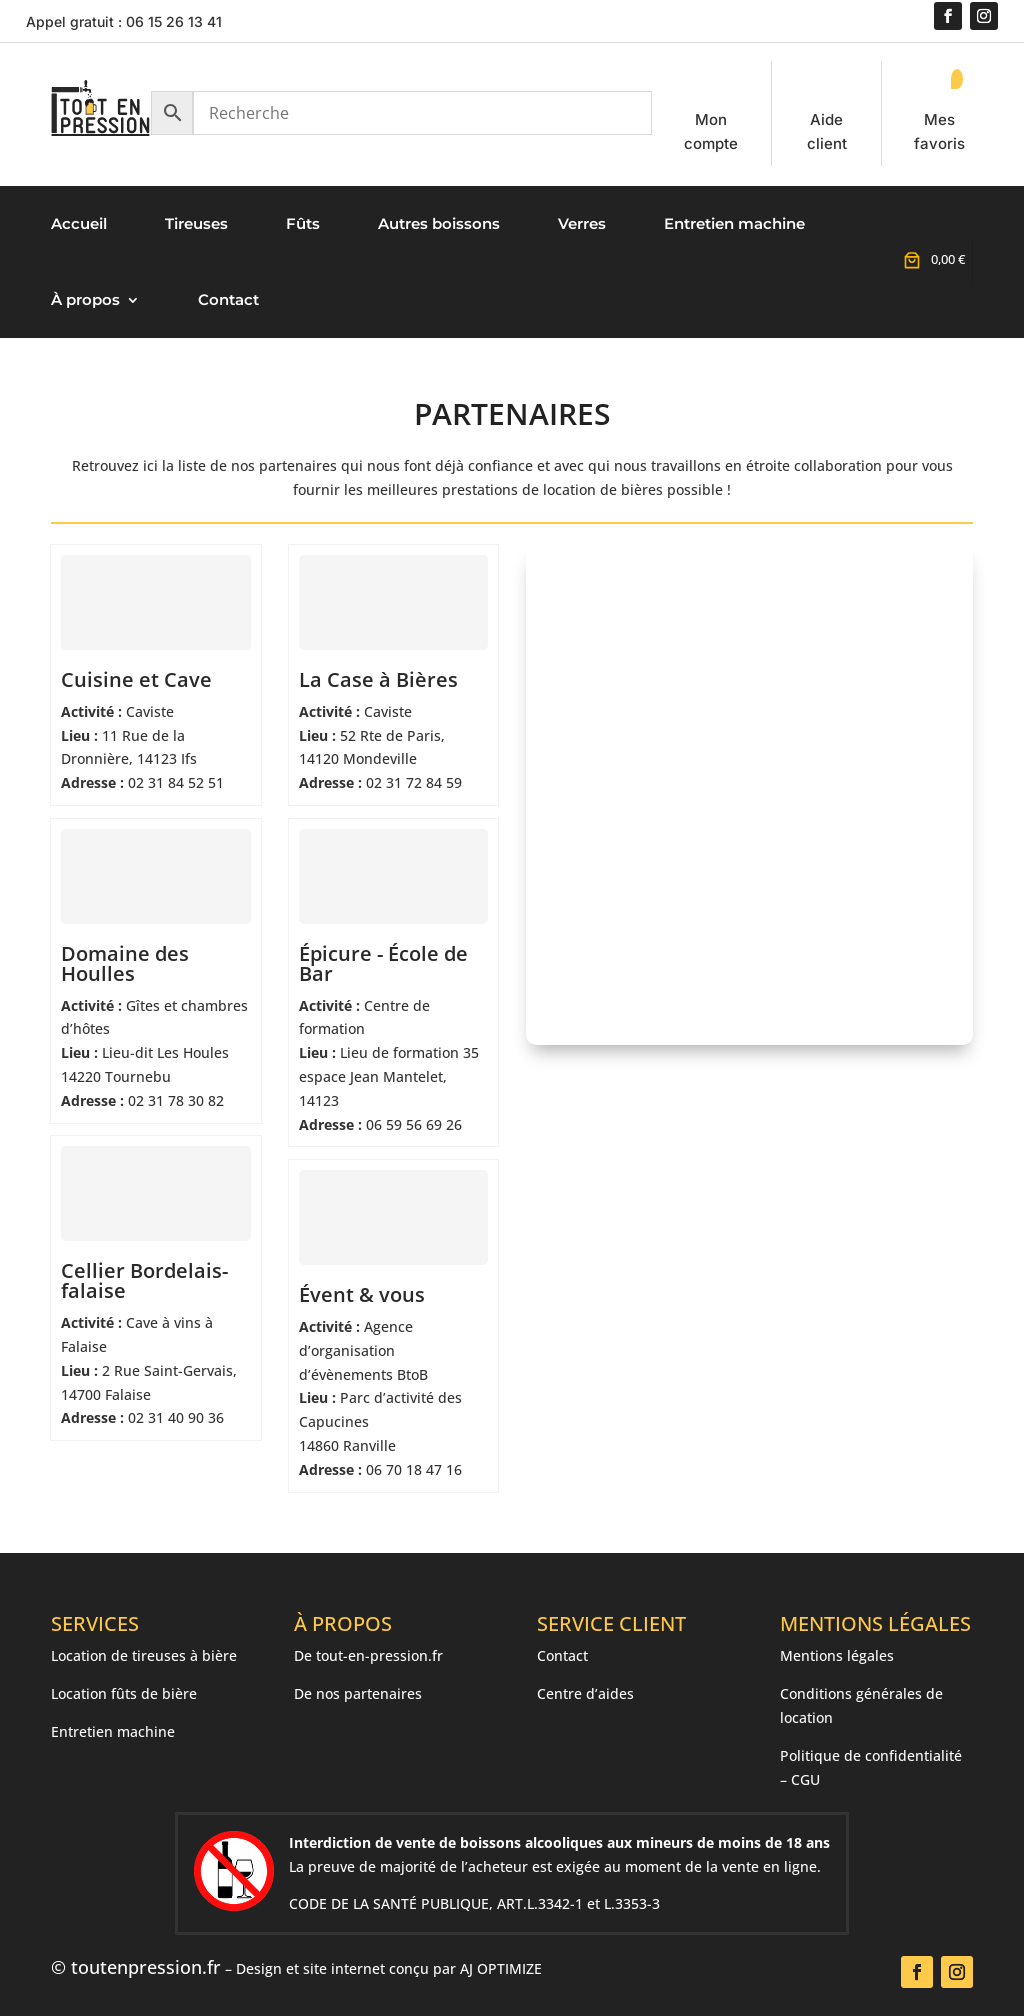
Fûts (303, 223)
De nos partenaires (358, 1693)
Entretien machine (734, 223)
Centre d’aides (585, 1693)
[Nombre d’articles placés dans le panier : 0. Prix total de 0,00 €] (932, 259)
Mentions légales (837, 1655)
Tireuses (196, 223)
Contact (228, 299)
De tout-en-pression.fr (368, 1655)
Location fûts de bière (124, 1693)
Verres (582, 223)
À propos (85, 299)
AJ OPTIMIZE (501, 1968)
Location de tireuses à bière (144, 1655)
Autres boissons (439, 223)
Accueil (79, 223)
